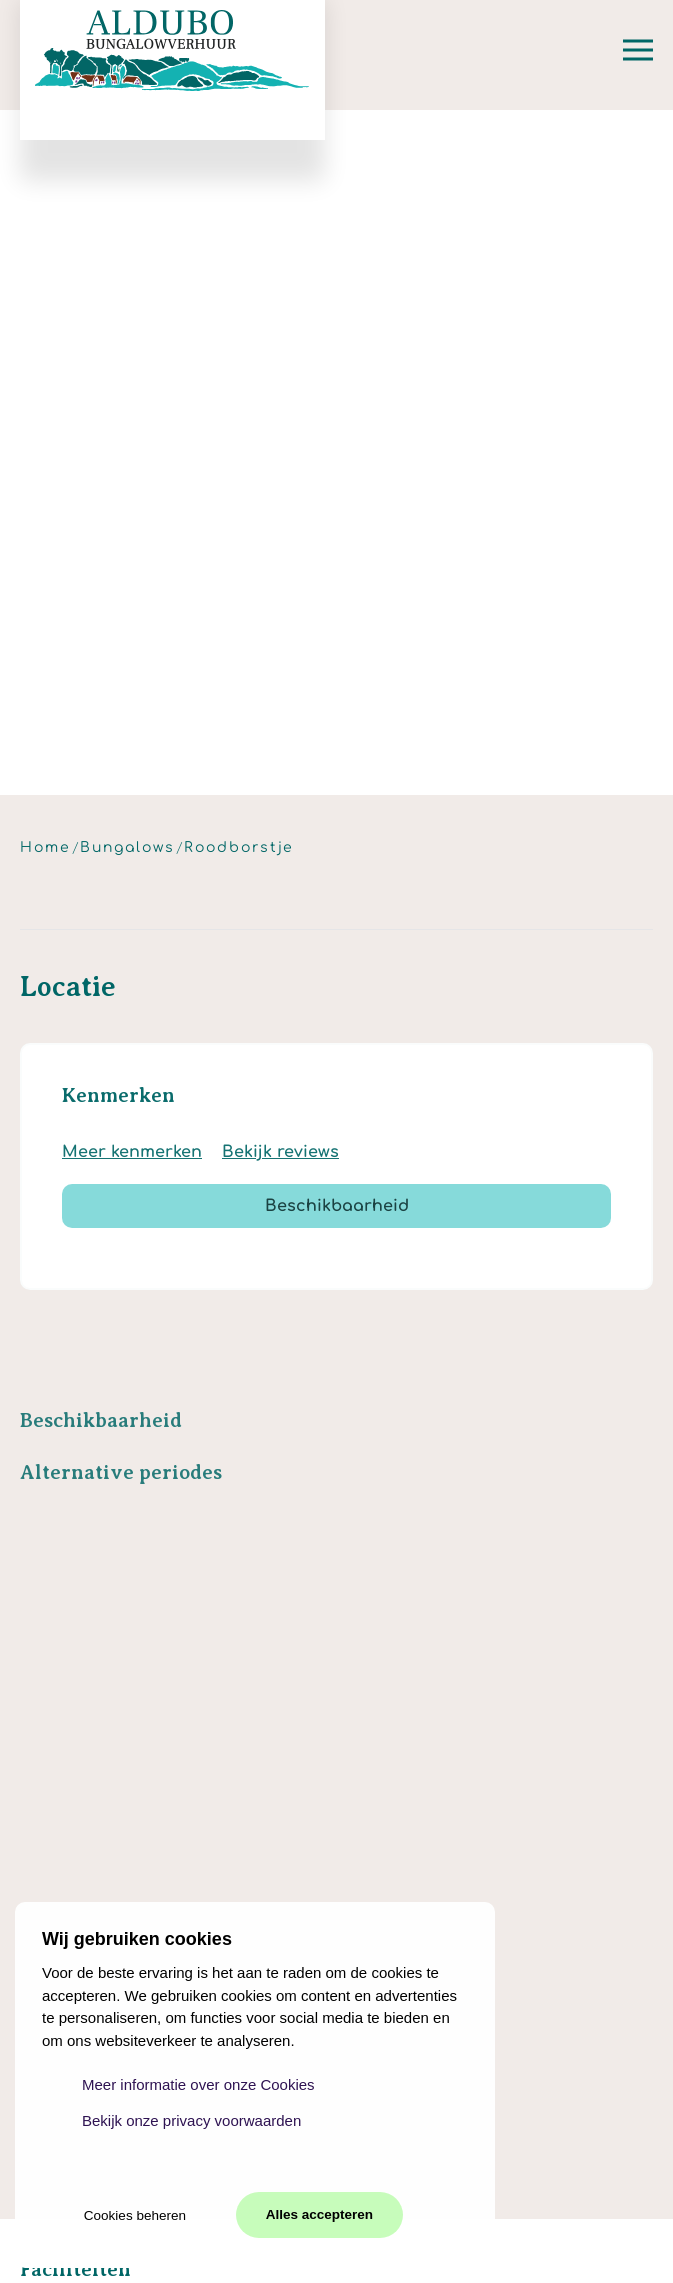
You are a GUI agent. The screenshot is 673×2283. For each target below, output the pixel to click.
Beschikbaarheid (337, 1206)
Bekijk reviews (280, 1152)
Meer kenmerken (132, 1152)
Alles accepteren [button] (319, 2214)
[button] (638, 50)
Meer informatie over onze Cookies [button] (198, 2084)
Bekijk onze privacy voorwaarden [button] (191, 2120)
